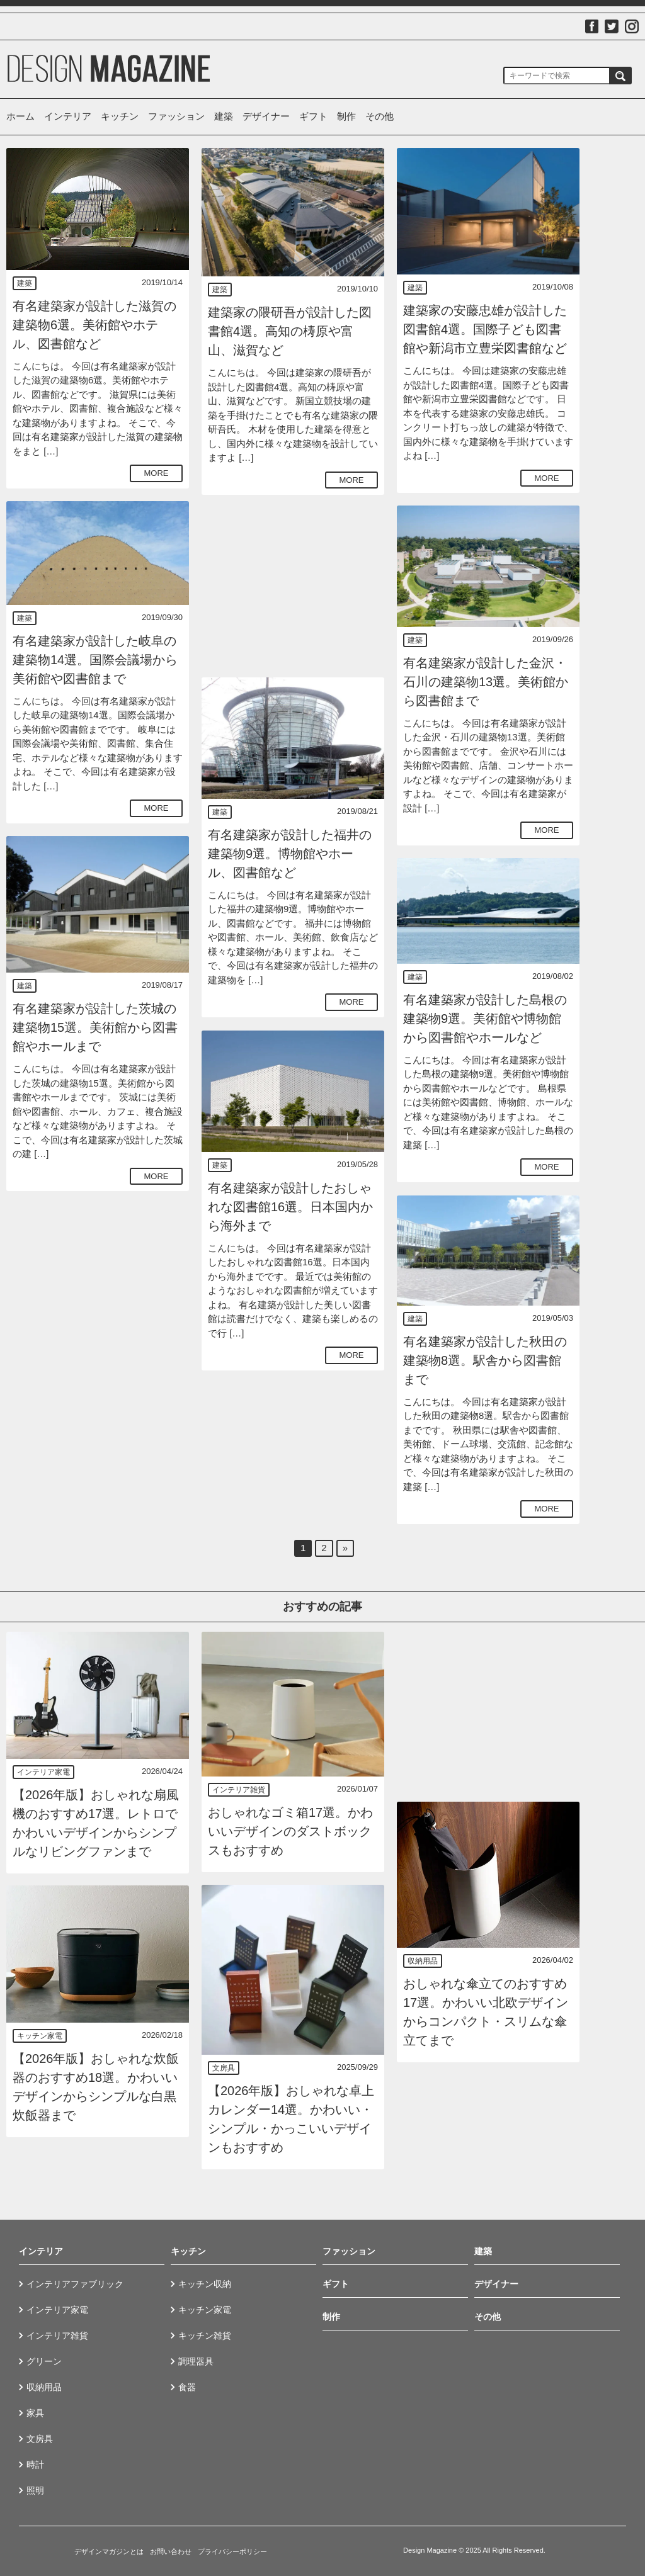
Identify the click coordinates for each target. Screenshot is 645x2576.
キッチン (120, 116)
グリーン (44, 2361)
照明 (35, 2490)
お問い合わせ (170, 2551)
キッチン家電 (39, 2035)
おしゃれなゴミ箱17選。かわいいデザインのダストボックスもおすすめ (290, 1831)
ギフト (313, 116)
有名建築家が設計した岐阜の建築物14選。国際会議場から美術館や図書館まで (95, 660)
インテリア (67, 116)
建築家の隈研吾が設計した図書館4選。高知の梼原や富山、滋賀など (290, 331)
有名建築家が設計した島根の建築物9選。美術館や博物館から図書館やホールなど (485, 1018)
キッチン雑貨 (204, 2335)
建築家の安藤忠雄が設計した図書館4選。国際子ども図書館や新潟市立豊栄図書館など (485, 329)
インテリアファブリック (74, 2284)
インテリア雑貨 (238, 1789)
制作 (346, 116)
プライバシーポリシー (232, 2551)
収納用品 (423, 1961)
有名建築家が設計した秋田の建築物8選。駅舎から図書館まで (485, 1360)
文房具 (223, 2068)
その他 (379, 116)
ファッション (176, 116)
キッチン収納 (204, 2284)
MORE (156, 473)
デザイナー (266, 116)
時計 (35, 2465)
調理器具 (196, 2361)
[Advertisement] (293, 586)
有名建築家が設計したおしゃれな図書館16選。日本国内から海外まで (290, 1207)
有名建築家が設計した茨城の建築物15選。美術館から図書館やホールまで (95, 1027)
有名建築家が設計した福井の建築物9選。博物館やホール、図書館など (290, 853)
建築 (223, 116)
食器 (187, 2387)
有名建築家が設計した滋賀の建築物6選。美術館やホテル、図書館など (94, 325)
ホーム (20, 116)
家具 (35, 2413)
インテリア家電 (43, 1772)
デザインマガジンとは (109, 2551)
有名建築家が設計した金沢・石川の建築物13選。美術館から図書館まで (485, 682)
